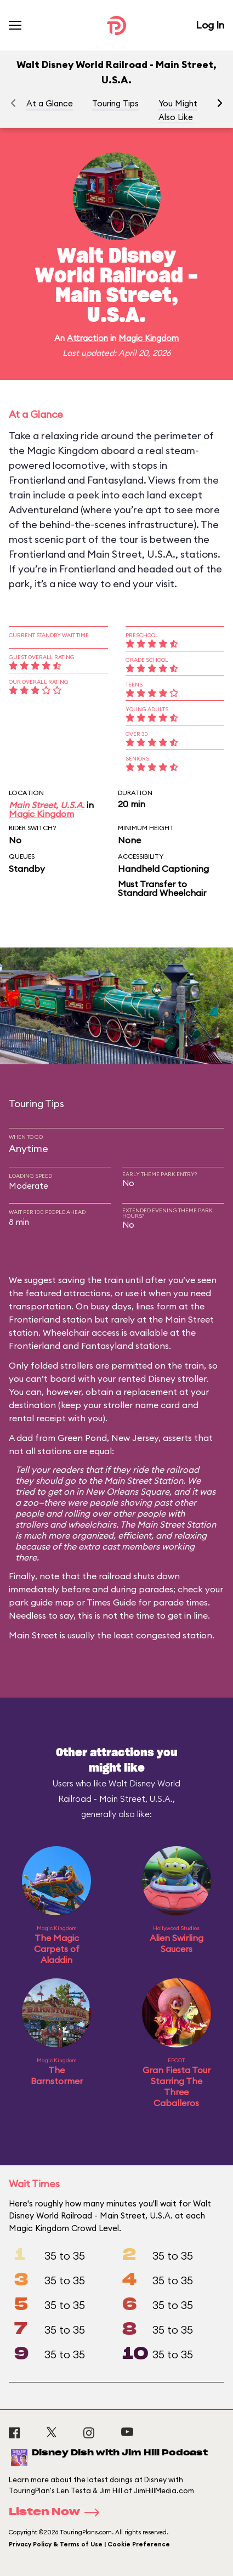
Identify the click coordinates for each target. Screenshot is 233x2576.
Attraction (87, 338)
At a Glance (49, 103)
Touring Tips (115, 103)
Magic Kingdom (148, 338)
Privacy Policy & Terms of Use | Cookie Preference (89, 2544)
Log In (210, 25)
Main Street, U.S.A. (46, 804)
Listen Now (57, 2512)
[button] (219, 103)
